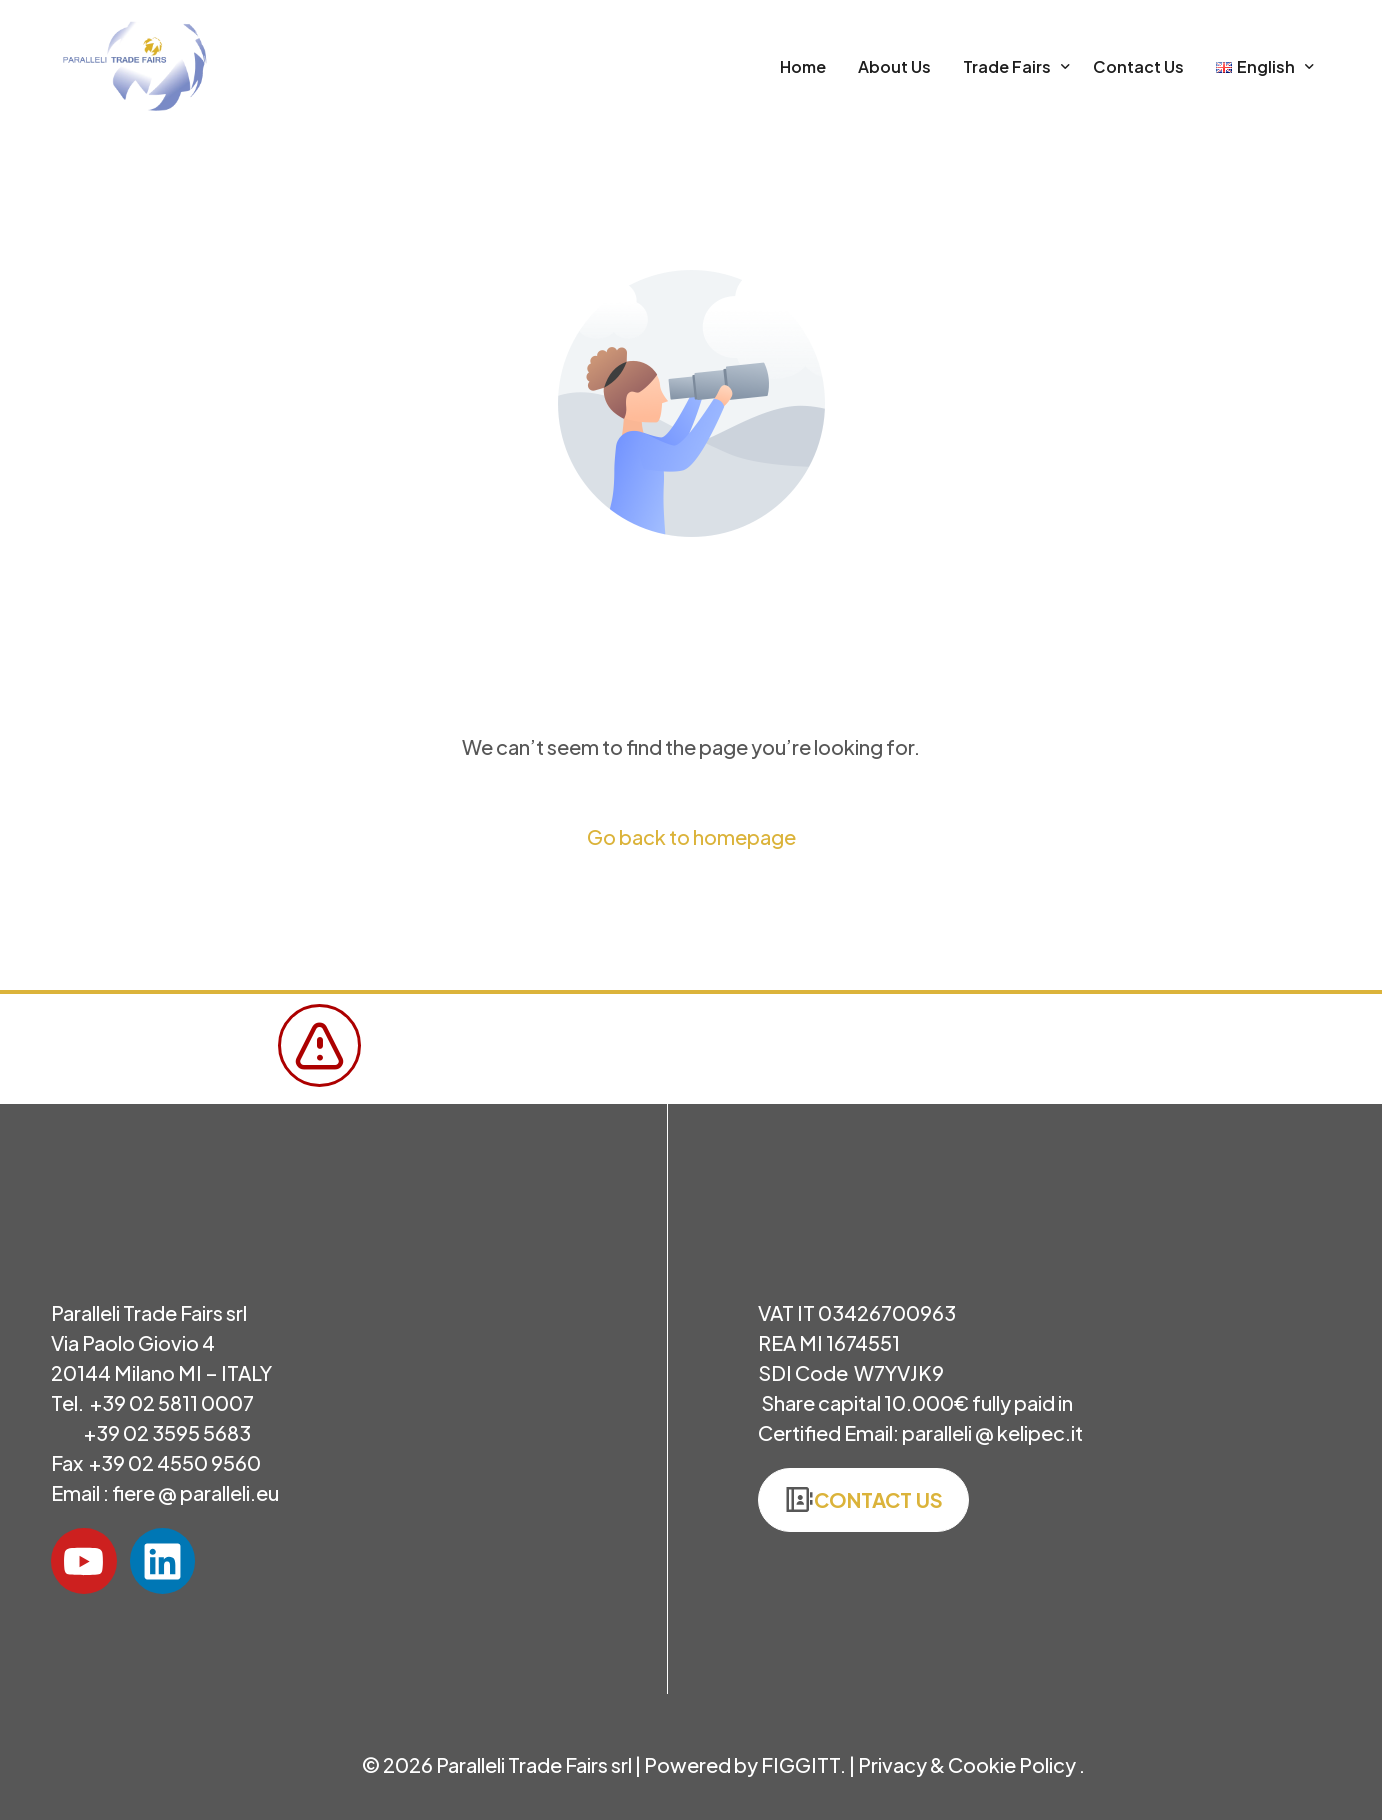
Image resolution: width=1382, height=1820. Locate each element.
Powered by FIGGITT (742, 1764)
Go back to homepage (691, 836)
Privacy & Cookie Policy (968, 1764)
